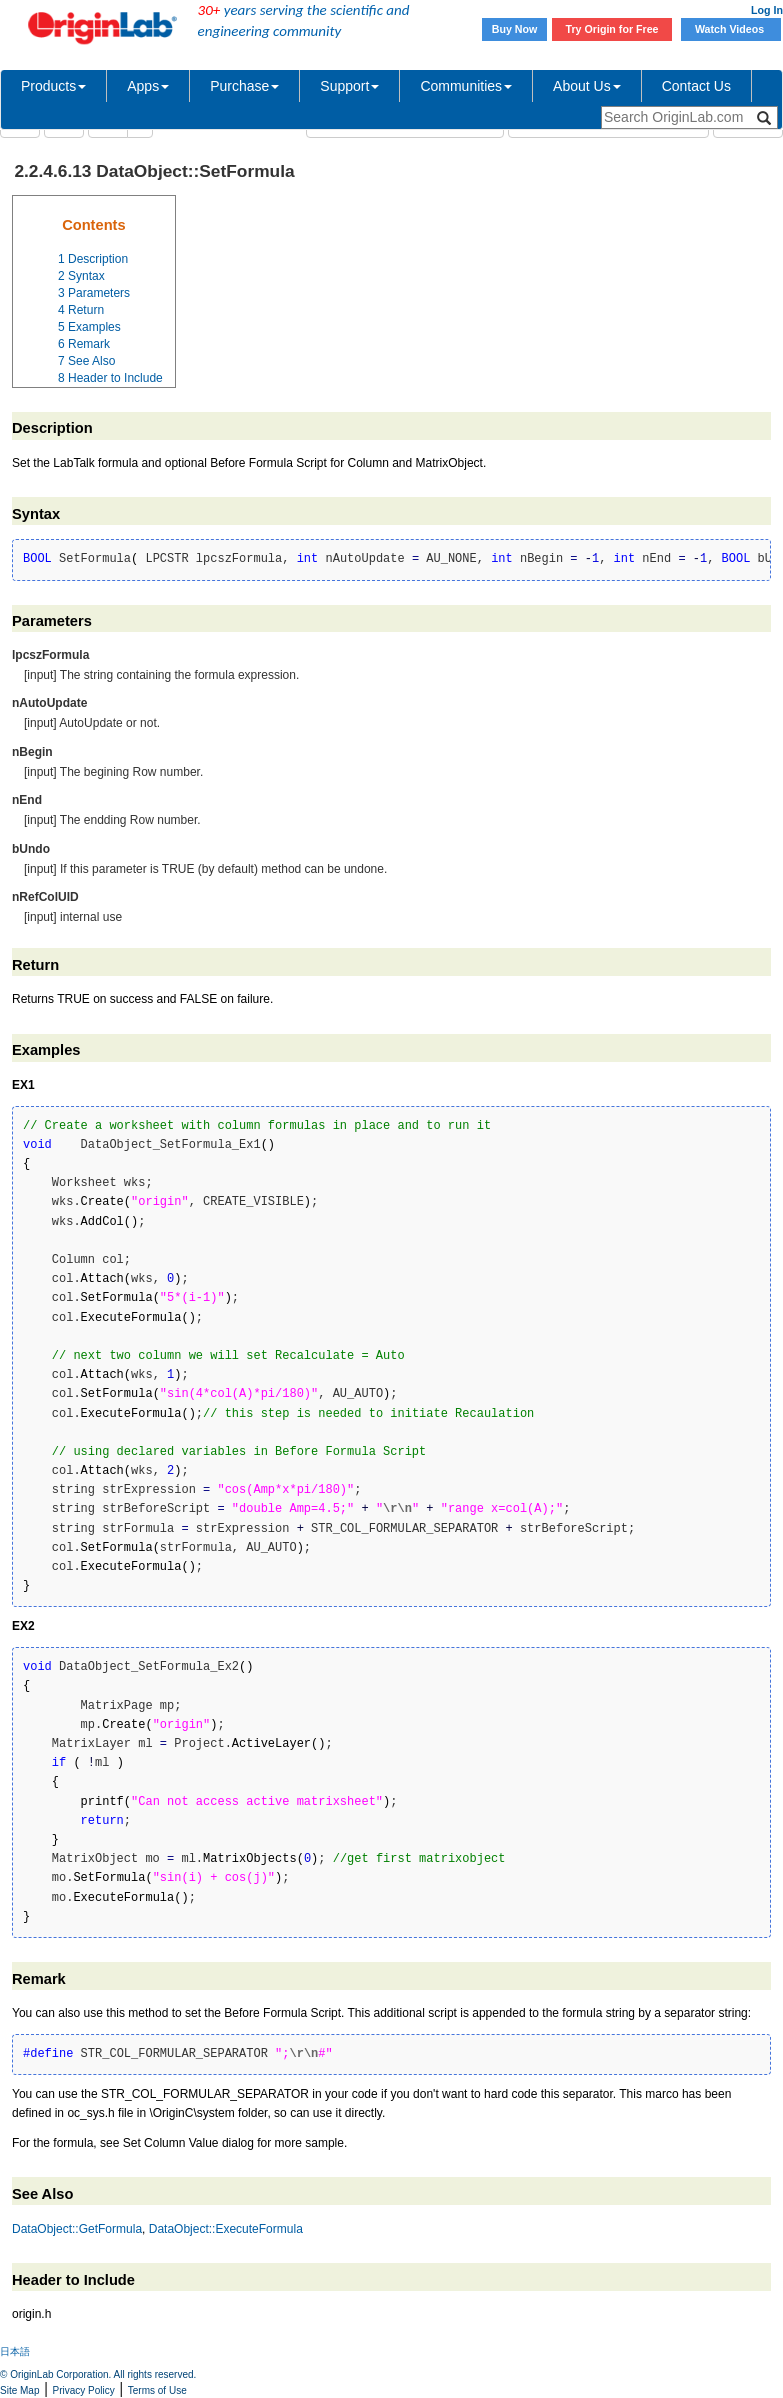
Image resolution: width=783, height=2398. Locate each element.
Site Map (19, 2390)
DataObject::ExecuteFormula (226, 2229)
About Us (587, 86)
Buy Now (515, 29)
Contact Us (696, 86)
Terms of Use (157, 2390)
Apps (148, 86)
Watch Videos (731, 29)
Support (349, 86)
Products (53, 86)
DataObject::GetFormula (77, 2229)
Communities (466, 86)
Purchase (244, 86)
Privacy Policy (84, 2390)
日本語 (15, 2351)
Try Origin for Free (612, 29)
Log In (767, 10)
